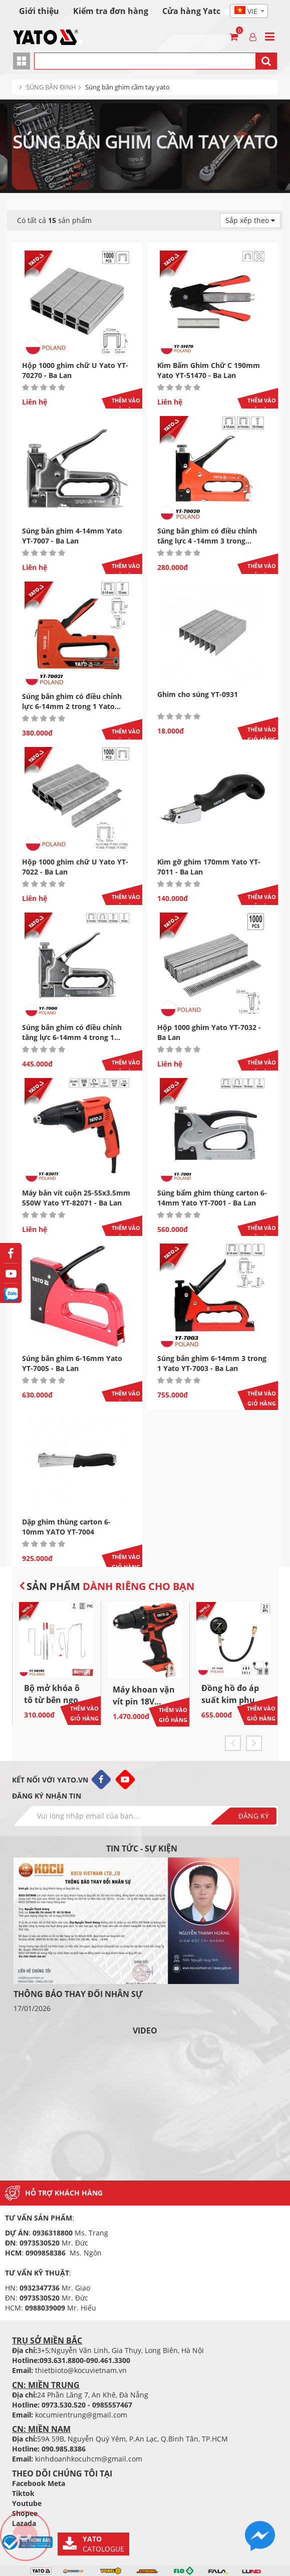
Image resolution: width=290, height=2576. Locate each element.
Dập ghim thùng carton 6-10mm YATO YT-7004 (66, 1526)
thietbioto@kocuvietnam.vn (81, 2370)
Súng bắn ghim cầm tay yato (127, 87)
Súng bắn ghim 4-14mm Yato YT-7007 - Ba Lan (72, 536)
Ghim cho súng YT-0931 (197, 694)
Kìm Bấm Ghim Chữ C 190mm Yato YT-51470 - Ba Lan (208, 370)
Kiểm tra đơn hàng (110, 11)
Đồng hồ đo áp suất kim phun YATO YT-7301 (230, 1700)
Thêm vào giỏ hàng (126, 405)
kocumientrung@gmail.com (81, 2415)
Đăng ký (253, 1815)
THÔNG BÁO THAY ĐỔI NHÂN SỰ (78, 1994)
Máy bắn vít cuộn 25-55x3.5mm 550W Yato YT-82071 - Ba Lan (76, 1198)
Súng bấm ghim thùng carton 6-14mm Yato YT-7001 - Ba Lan (212, 1198)
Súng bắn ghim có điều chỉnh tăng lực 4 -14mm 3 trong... (207, 536)
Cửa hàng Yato (191, 11)
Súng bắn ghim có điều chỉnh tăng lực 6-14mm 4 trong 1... (72, 1032)
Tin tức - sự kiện (141, 1848)
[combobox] (249, 11)
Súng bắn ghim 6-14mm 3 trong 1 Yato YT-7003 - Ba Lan (211, 1363)
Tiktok (23, 2493)
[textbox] (248, 11)
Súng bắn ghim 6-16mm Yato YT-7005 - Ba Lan (72, 1363)
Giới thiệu (39, 11)
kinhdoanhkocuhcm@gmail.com (88, 2459)
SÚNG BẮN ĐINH (51, 87)
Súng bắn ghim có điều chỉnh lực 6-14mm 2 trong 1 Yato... (72, 701)
